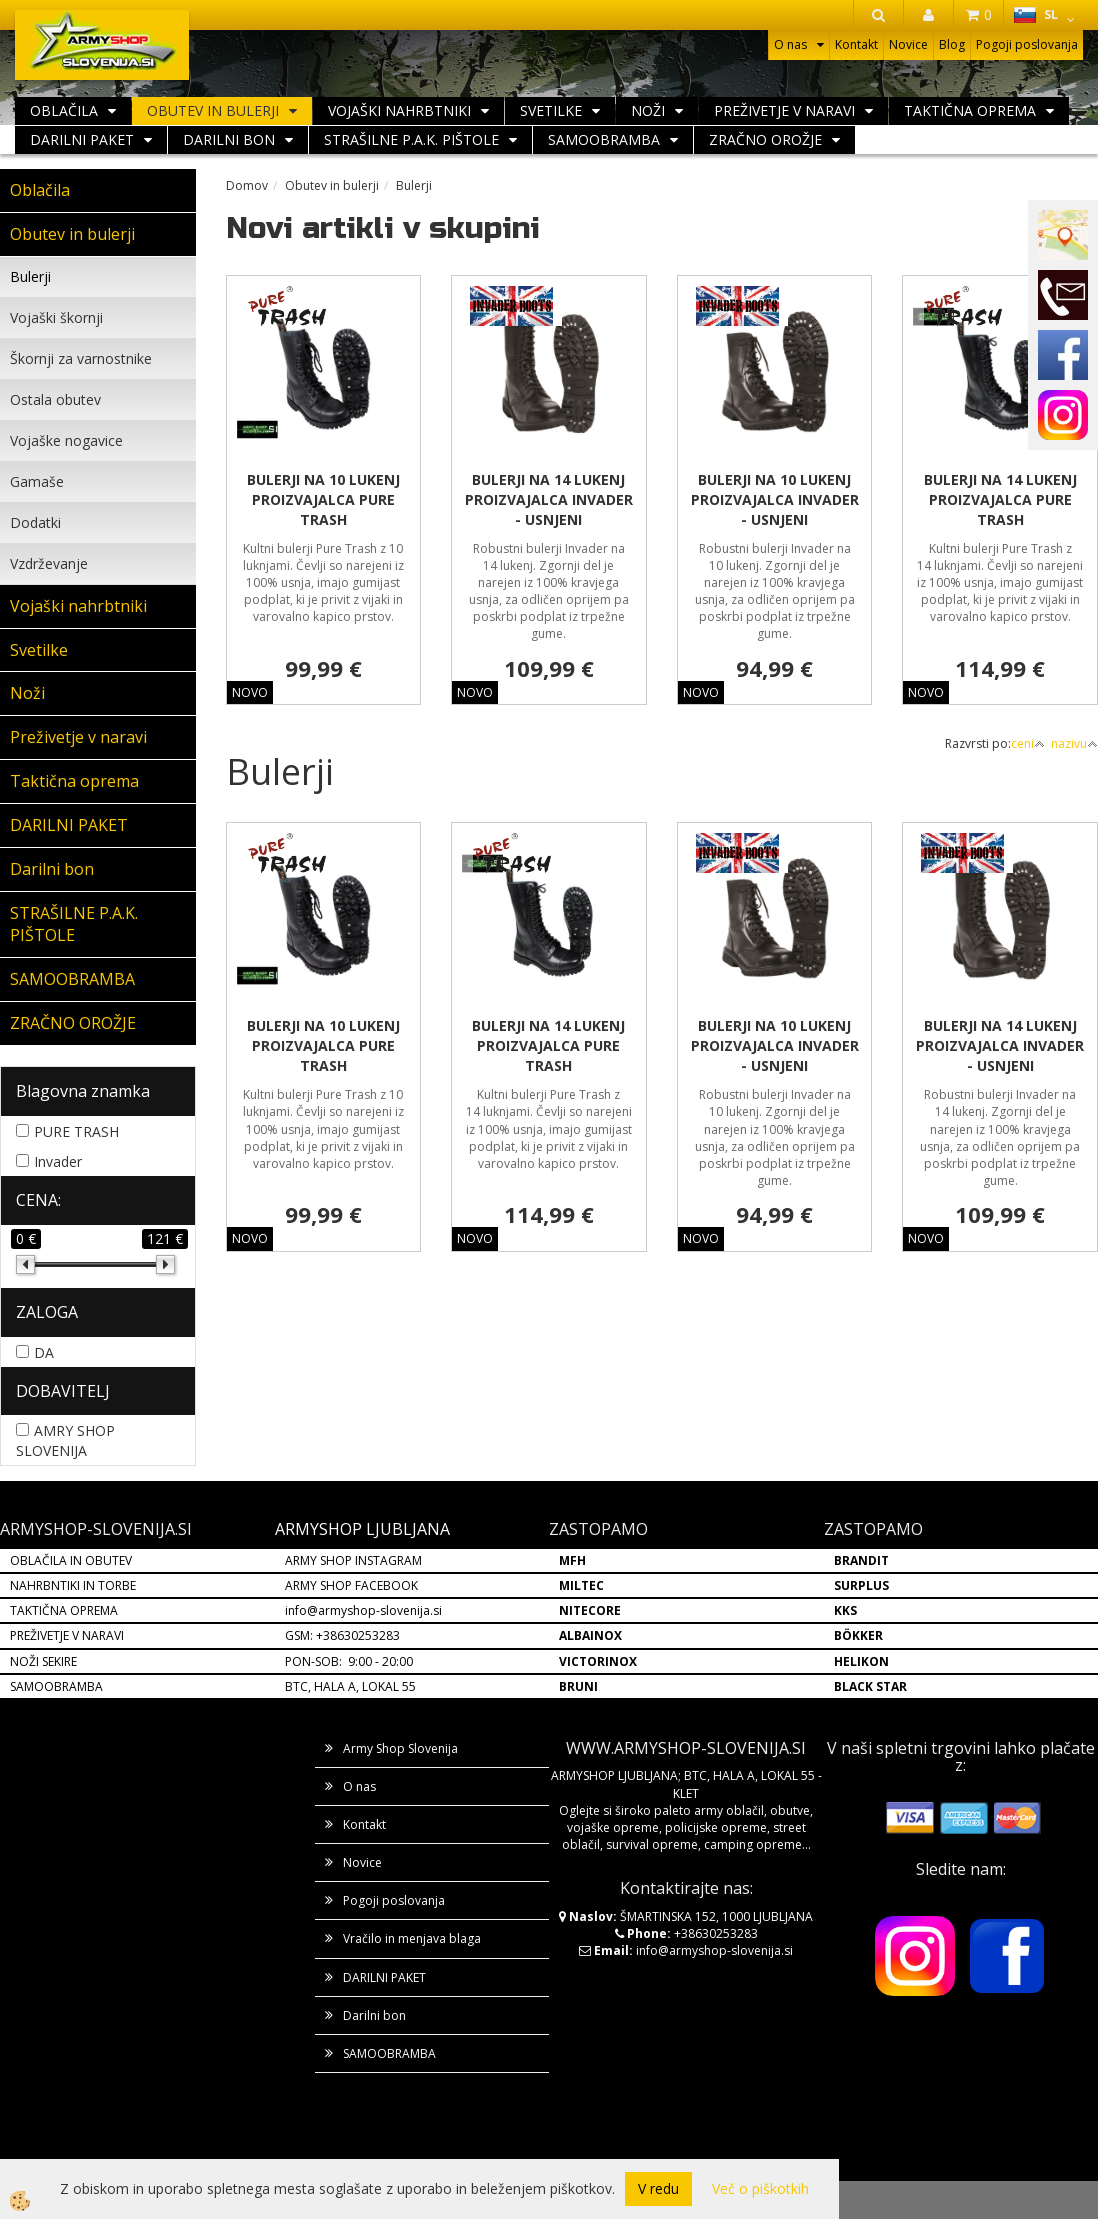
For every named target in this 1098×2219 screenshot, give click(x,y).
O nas (790, 44)
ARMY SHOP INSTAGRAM (353, 1560)
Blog (952, 44)
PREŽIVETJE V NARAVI (67, 1635)
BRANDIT (861, 1560)
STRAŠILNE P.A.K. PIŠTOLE (411, 139)
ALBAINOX (590, 1635)
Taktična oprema (970, 110)
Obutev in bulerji (213, 110)
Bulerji (30, 276)
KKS (845, 1610)
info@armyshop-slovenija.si (363, 1610)
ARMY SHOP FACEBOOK (351, 1585)
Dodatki (35, 522)
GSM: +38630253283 (342, 1635)
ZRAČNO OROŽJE (765, 139)
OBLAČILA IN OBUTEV (71, 1560)
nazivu (1074, 743)
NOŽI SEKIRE (43, 1661)
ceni (1028, 743)
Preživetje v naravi (784, 110)
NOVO (250, 692)
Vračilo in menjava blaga (412, 1938)
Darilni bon (229, 139)
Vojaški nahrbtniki (399, 110)
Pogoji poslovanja (1027, 44)
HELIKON (861, 1661)
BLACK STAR (870, 1686)
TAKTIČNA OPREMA (64, 1610)
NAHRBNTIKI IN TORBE (73, 1585)
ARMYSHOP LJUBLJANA (362, 1529)
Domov (247, 185)
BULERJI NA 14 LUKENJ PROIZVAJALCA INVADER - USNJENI (549, 499)
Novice (908, 44)
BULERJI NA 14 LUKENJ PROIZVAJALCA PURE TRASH (1000, 499)
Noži (648, 110)
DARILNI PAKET (82, 139)
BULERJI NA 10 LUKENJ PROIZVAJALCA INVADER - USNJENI (775, 499)
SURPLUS (861, 1585)
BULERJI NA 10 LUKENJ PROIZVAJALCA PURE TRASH (323, 499)
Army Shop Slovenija (400, 1748)
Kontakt (856, 44)
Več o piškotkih (760, 2188)
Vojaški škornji (56, 317)
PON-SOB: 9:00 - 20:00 (349, 1661)
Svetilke (551, 110)
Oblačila (64, 110)
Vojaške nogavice (66, 440)
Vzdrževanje (49, 563)
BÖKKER (858, 1635)
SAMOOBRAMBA (604, 139)
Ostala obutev (55, 399)
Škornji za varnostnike (81, 358)
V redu (658, 2188)
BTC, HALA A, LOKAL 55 (350, 1686)
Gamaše (37, 481)
